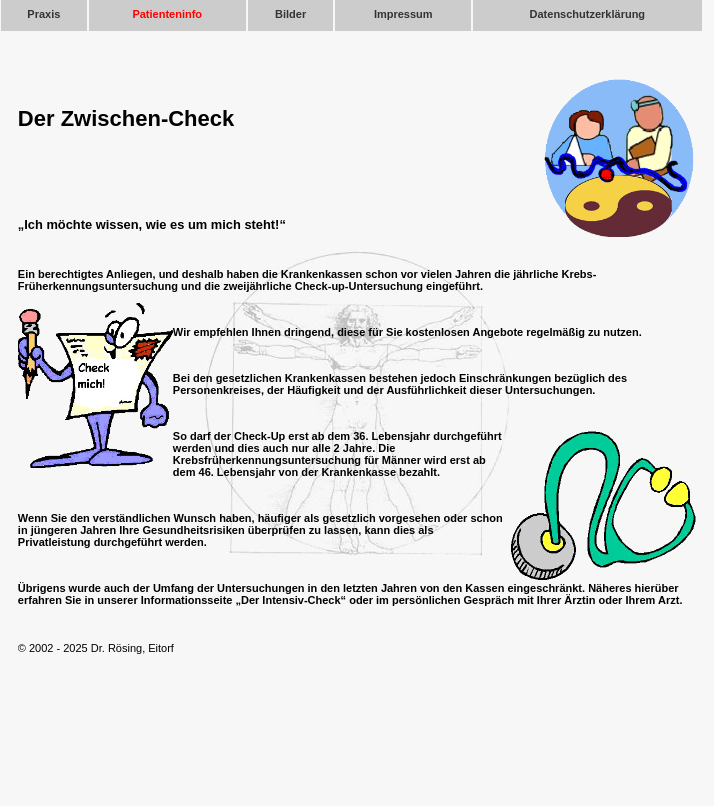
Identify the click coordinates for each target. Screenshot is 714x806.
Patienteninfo (167, 14)
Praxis (43, 14)
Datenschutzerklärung (588, 14)
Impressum (403, 14)
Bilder (290, 14)
